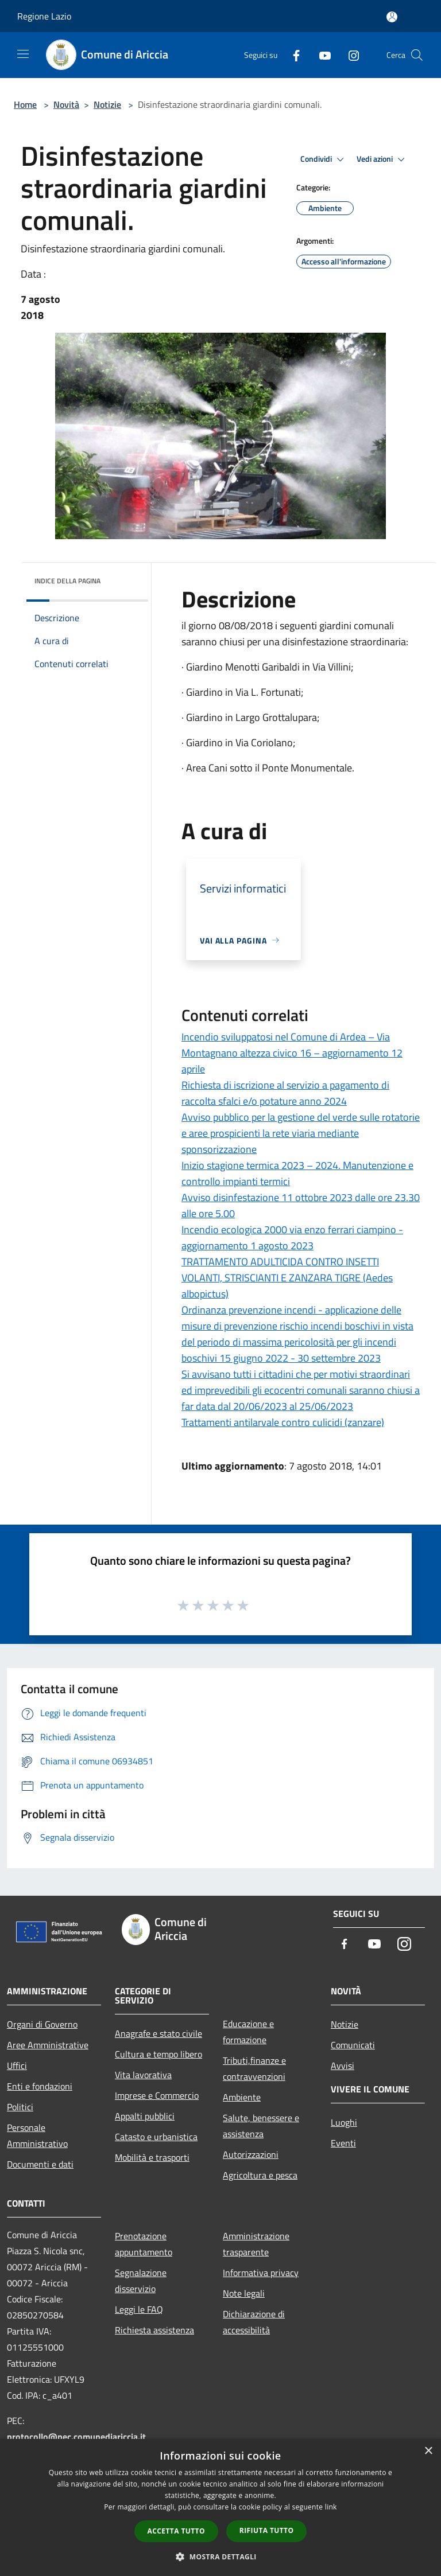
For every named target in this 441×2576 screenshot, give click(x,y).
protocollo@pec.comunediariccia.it (76, 2437)
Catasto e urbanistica (156, 2137)
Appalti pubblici (145, 2116)
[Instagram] (349, 55)
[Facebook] (291, 55)
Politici (20, 2107)
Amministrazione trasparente (256, 2244)
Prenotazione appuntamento (143, 2244)
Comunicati (353, 2045)
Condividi (323, 159)
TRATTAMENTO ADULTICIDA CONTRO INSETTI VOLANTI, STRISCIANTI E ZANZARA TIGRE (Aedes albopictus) (287, 1277)
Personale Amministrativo (37, 2135)
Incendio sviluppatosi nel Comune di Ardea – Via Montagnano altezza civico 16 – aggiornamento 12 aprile (292, 1053)
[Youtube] (320, 55)
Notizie (107, 104)
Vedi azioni (382, 159)
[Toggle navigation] (23, 54)
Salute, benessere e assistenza (261, 2126)
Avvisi (342, 2065)
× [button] (428, 2451)
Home (25, 104)
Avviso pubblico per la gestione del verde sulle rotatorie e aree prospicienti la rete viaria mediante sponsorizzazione (300, 1133)
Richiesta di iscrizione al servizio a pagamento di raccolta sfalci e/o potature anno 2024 (285, 1093)
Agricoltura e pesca (260, 2175)
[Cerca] (417, 55)
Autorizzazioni (250, 2154)
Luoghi (344, 2122)
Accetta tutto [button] (176, 2531)
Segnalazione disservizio (141, 2281)
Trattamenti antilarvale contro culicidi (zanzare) (282, 1422)
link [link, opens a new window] (331, 2507)
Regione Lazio (44, 16)
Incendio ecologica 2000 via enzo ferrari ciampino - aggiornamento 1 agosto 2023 (292, 1237)
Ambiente (242, 2097)
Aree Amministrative (47, 2045)
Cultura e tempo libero (158, 2054)
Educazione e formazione (248, 2032)
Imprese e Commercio (157, 2095)
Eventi (343, 2143)
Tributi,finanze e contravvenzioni (254, 2068)
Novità (66, 104)
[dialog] (220, 2507)
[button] (220, 2556)
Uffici (17, 2065)
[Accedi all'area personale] (392, 17)
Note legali (244, 2293)
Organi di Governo (42, 2024)
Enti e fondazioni (39, 2086)
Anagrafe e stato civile (158, 2033)
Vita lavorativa (143, 2075)
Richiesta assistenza (154, 2330)
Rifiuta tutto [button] (266, 2530)
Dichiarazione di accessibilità (254, 2322)
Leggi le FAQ (139, 2309)
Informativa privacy (261, 2272)
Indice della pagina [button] (67, 580)
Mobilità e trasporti (152, 2157)
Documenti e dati (40, 2164)
